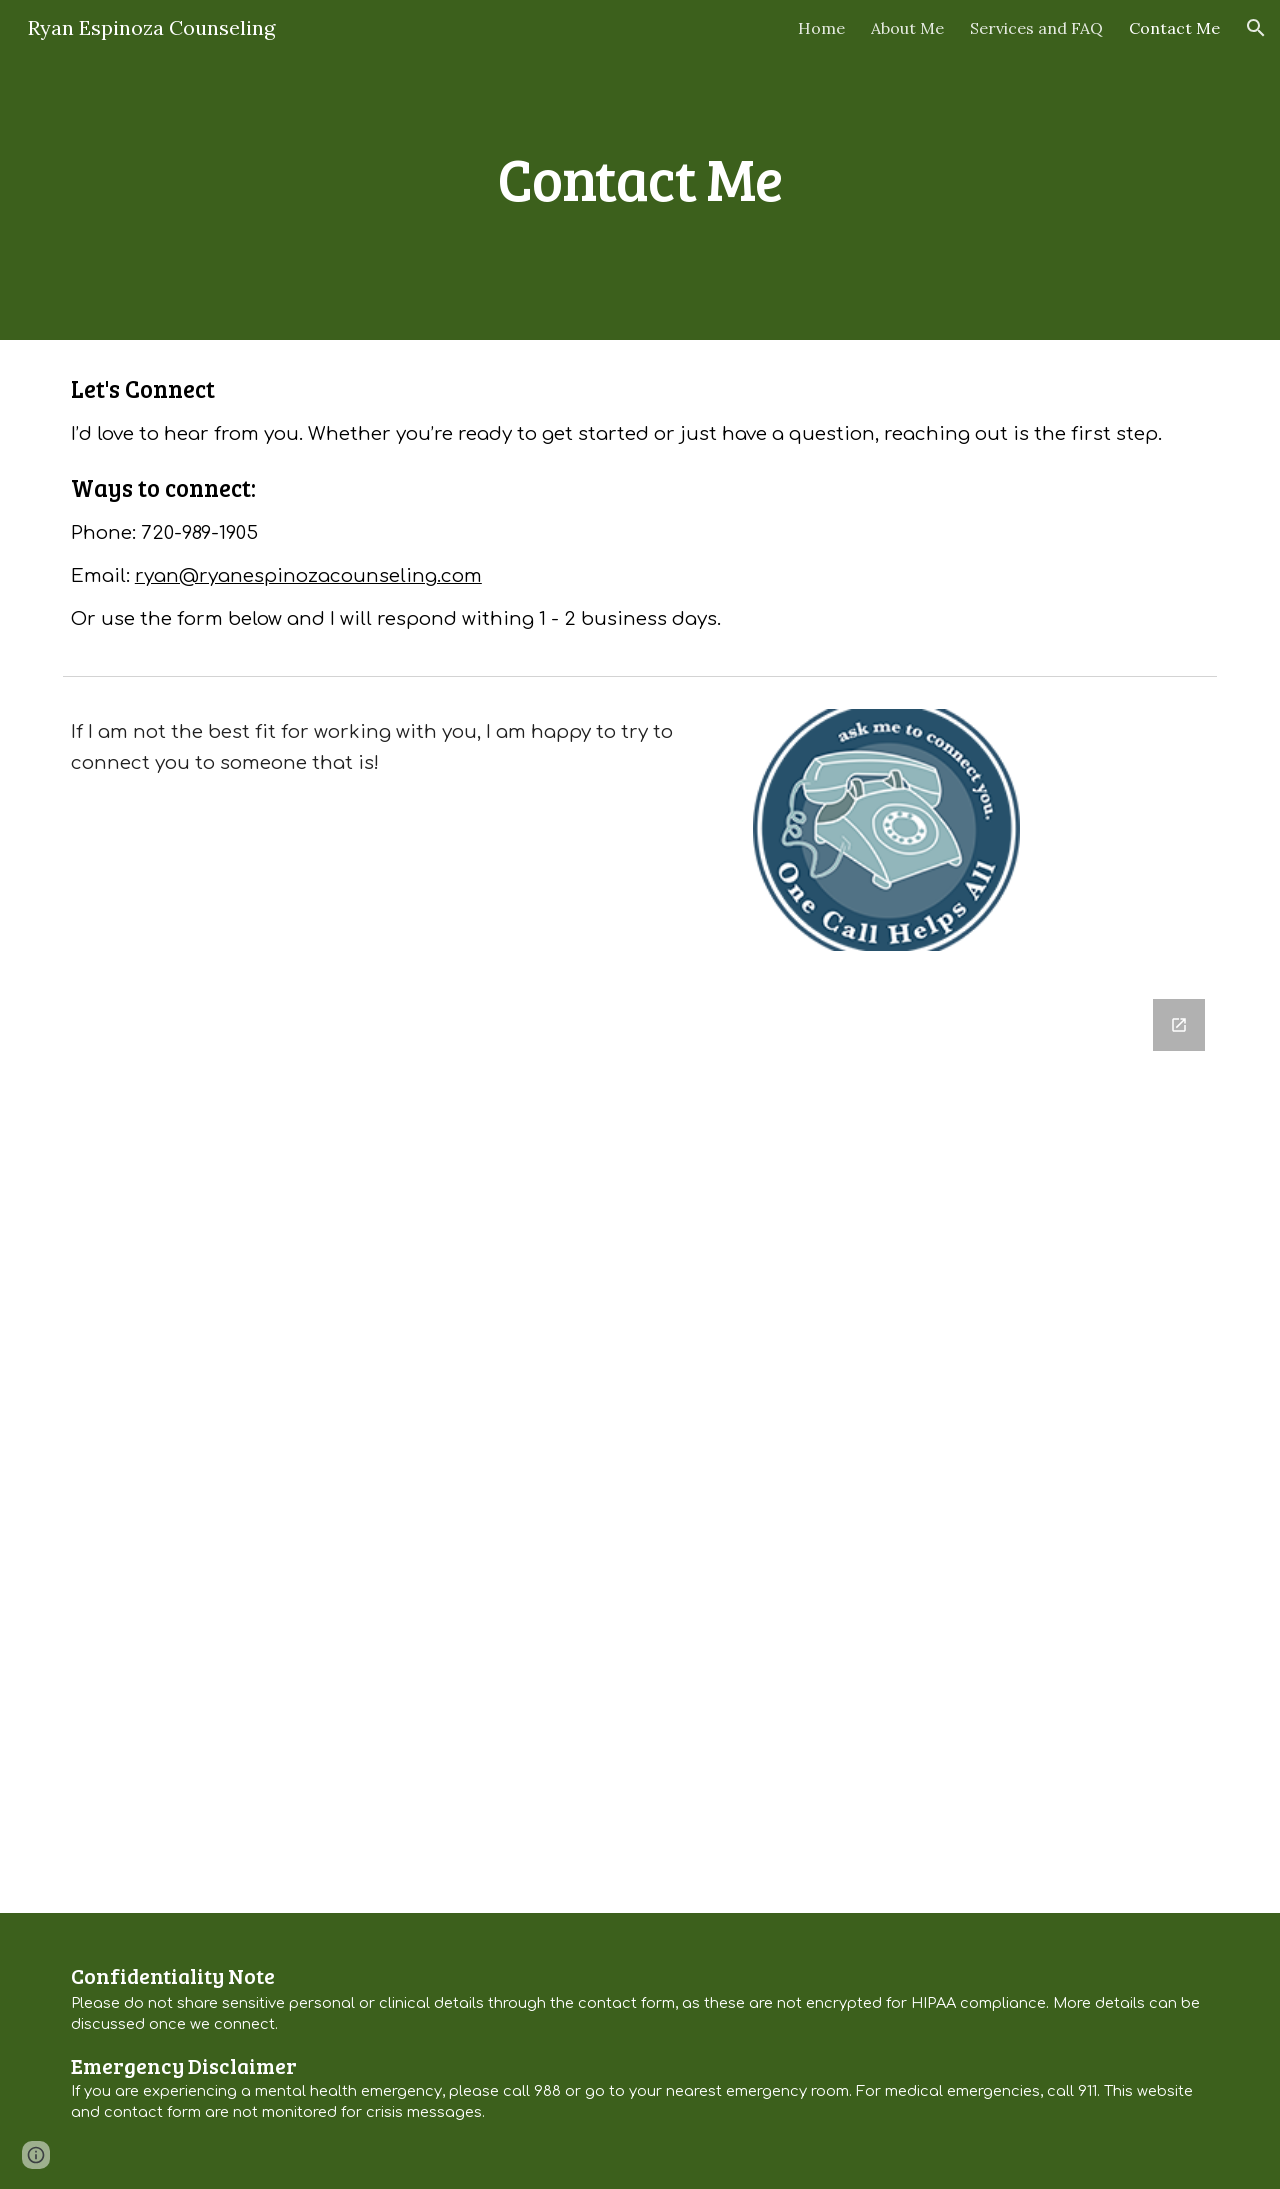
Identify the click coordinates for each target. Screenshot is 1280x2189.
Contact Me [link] (1174, 28)
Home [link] (821, 28)
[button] (1256, 28)
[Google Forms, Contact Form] (640, 1444)
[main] (640, 169)
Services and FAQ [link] (1036, 28)
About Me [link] (907, 28)
